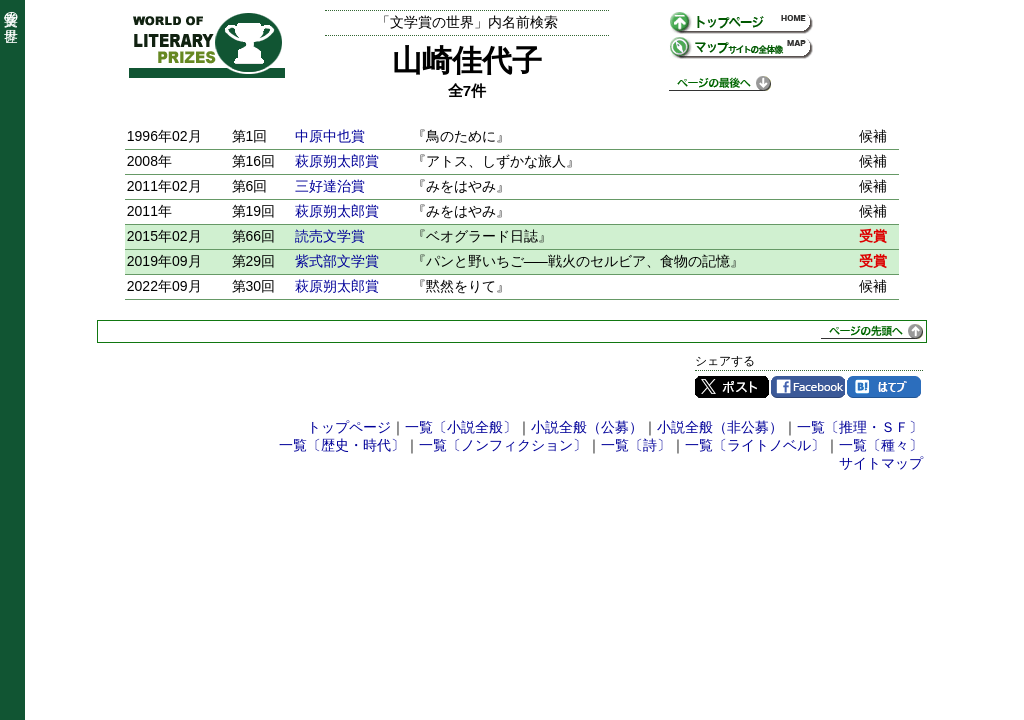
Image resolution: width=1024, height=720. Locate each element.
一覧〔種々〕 (881, 445)
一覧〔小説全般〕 (461, 427)
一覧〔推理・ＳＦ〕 (860, 427)
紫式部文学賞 (337, 261)
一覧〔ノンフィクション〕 (503, 445)
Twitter (732, 387)
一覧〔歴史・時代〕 (342, 445)
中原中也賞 (330, 136)
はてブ (884, 387)
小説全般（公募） (587, 427)
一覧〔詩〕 (636, 445)
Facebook (808, 387)
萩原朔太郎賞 (337, 161)
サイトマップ (881, 463)
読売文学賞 (330, 236)
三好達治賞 (330, 186)
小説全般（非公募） (720, 427)
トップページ (349, 427)
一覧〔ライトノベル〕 (755, 445)
